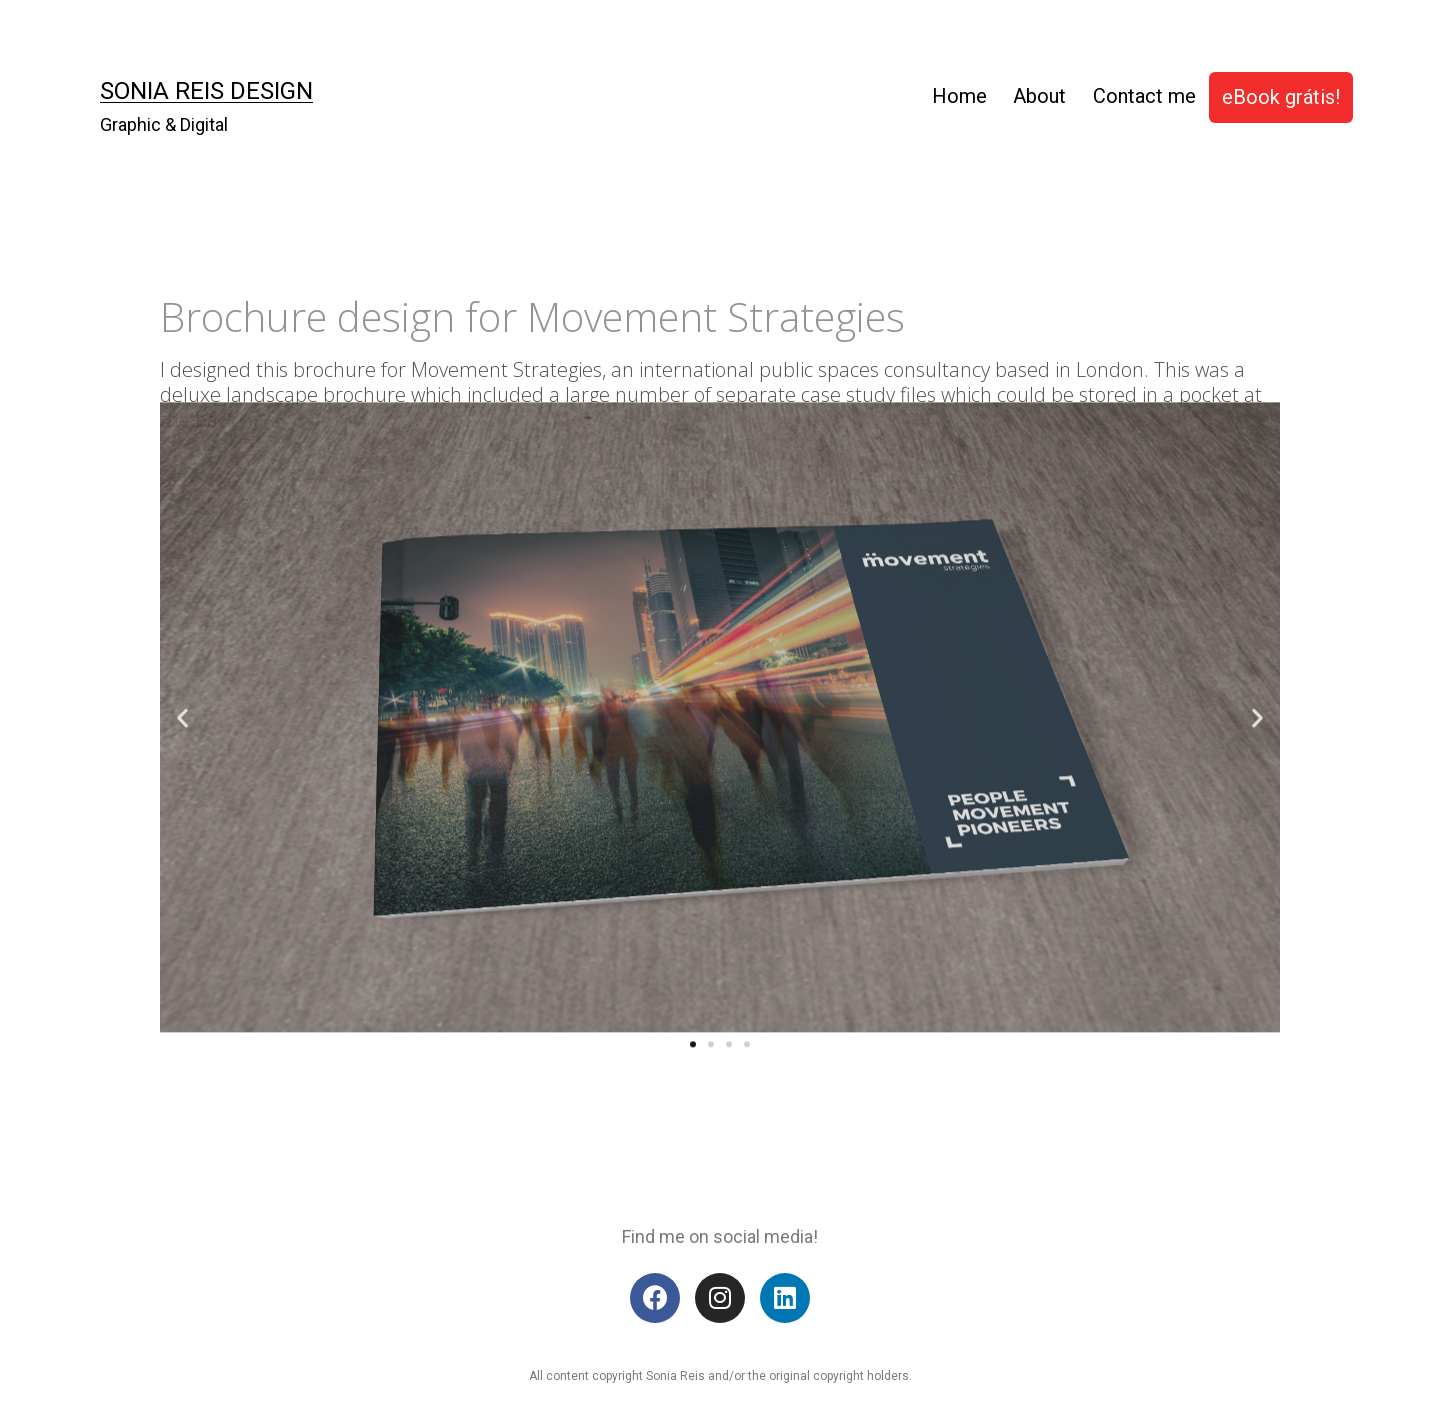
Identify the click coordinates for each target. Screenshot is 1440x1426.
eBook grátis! (1281, 97)
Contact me (1144, 96)
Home (959, 96)
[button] (693, 950)
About (1039, 96)
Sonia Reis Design (206, 91)
